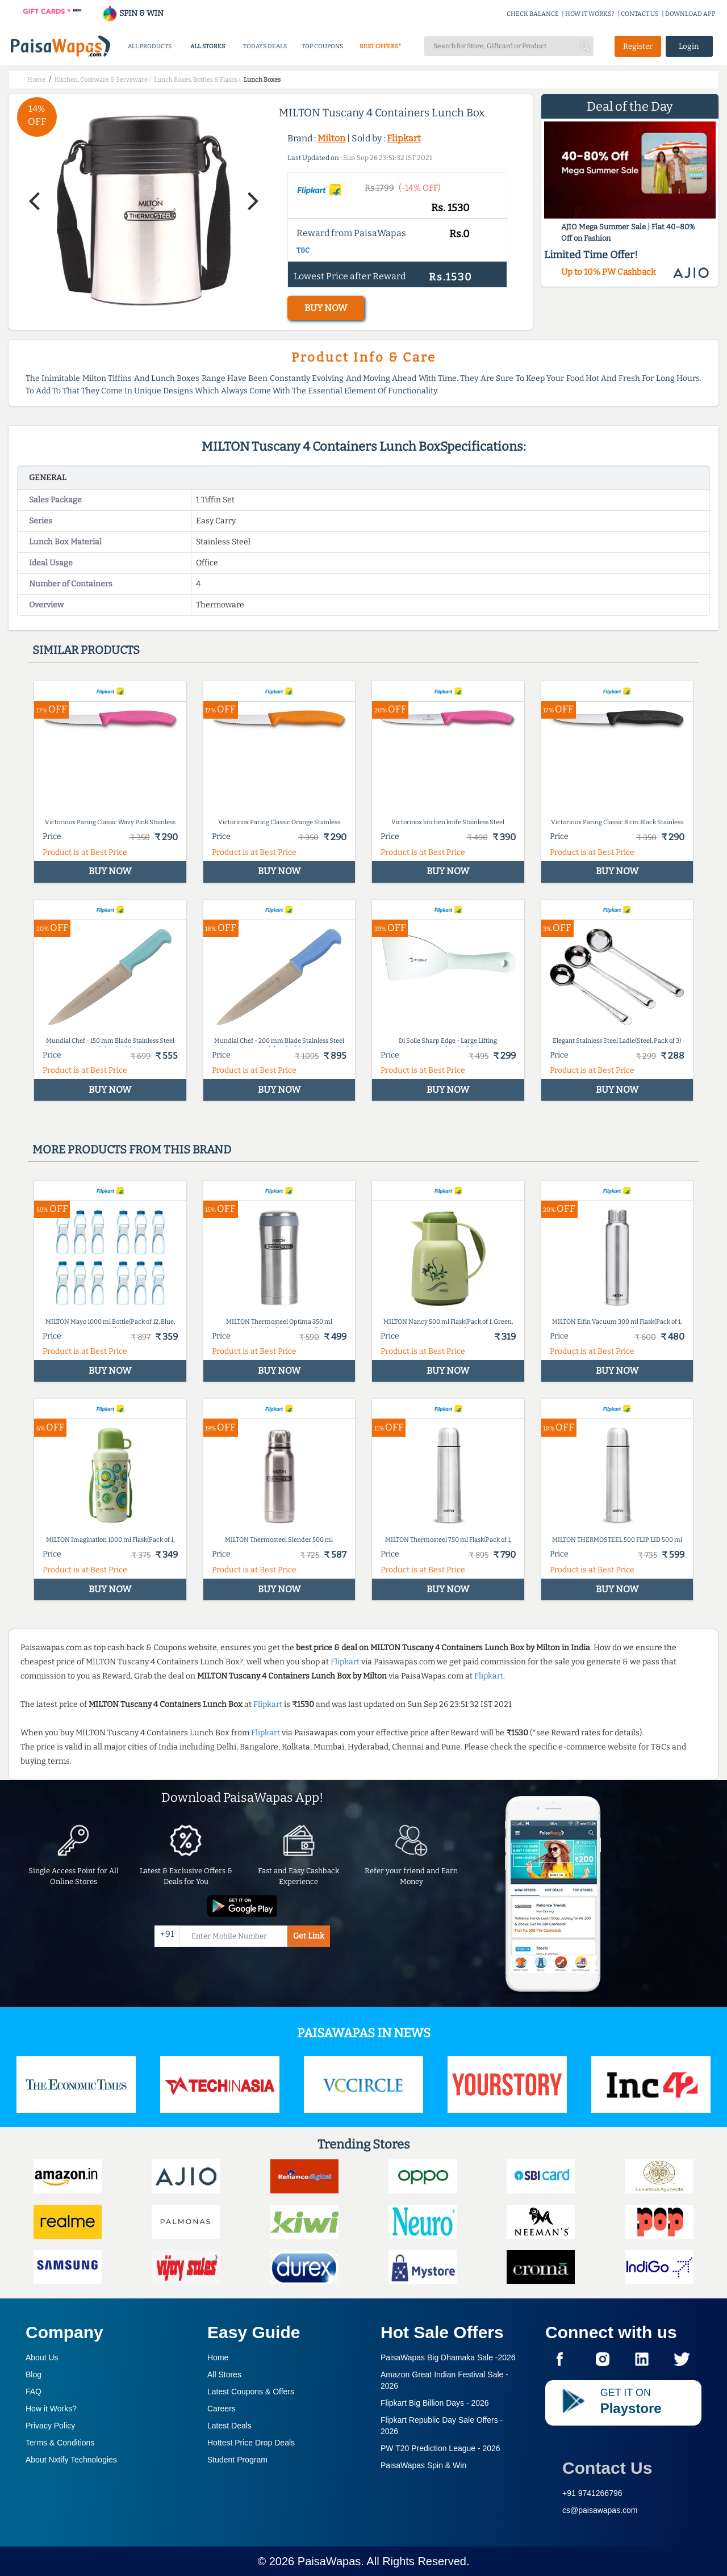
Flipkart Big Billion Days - (435, 2402)
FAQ (33, 2391)
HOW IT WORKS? (590, 14)
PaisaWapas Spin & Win (423, 2465)
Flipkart (404, 138)
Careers (221, 2408)
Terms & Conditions (60, 2442)
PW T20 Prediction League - (440, 2448)
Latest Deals (229, 2425)
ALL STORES (207, 46)
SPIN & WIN (133, 13)
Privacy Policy (50, 2425)
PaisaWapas (329, 2561)
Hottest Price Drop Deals (251, 2442)
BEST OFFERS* (380, 46)
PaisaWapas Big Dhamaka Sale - (448, 2357)
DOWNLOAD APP (690, 14)
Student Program (237, 2459)
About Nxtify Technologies (71, 2459)
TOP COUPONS (322, 46)
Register (638, 46)
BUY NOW (325, 308)
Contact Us (607, 2467)
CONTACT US (640, 14)
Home (217, 2357)
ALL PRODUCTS (150, 46)
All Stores (224, 2374)
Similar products (86, 650)
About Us (42, 2357)
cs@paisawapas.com (600, 2510)
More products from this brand (131, 1149)
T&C (303, 250)
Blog (33, 2374)
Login (689, 46)
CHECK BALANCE (533, 14)
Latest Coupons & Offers (250, 2391)
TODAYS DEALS (265, 46)
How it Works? (51, 2408)
